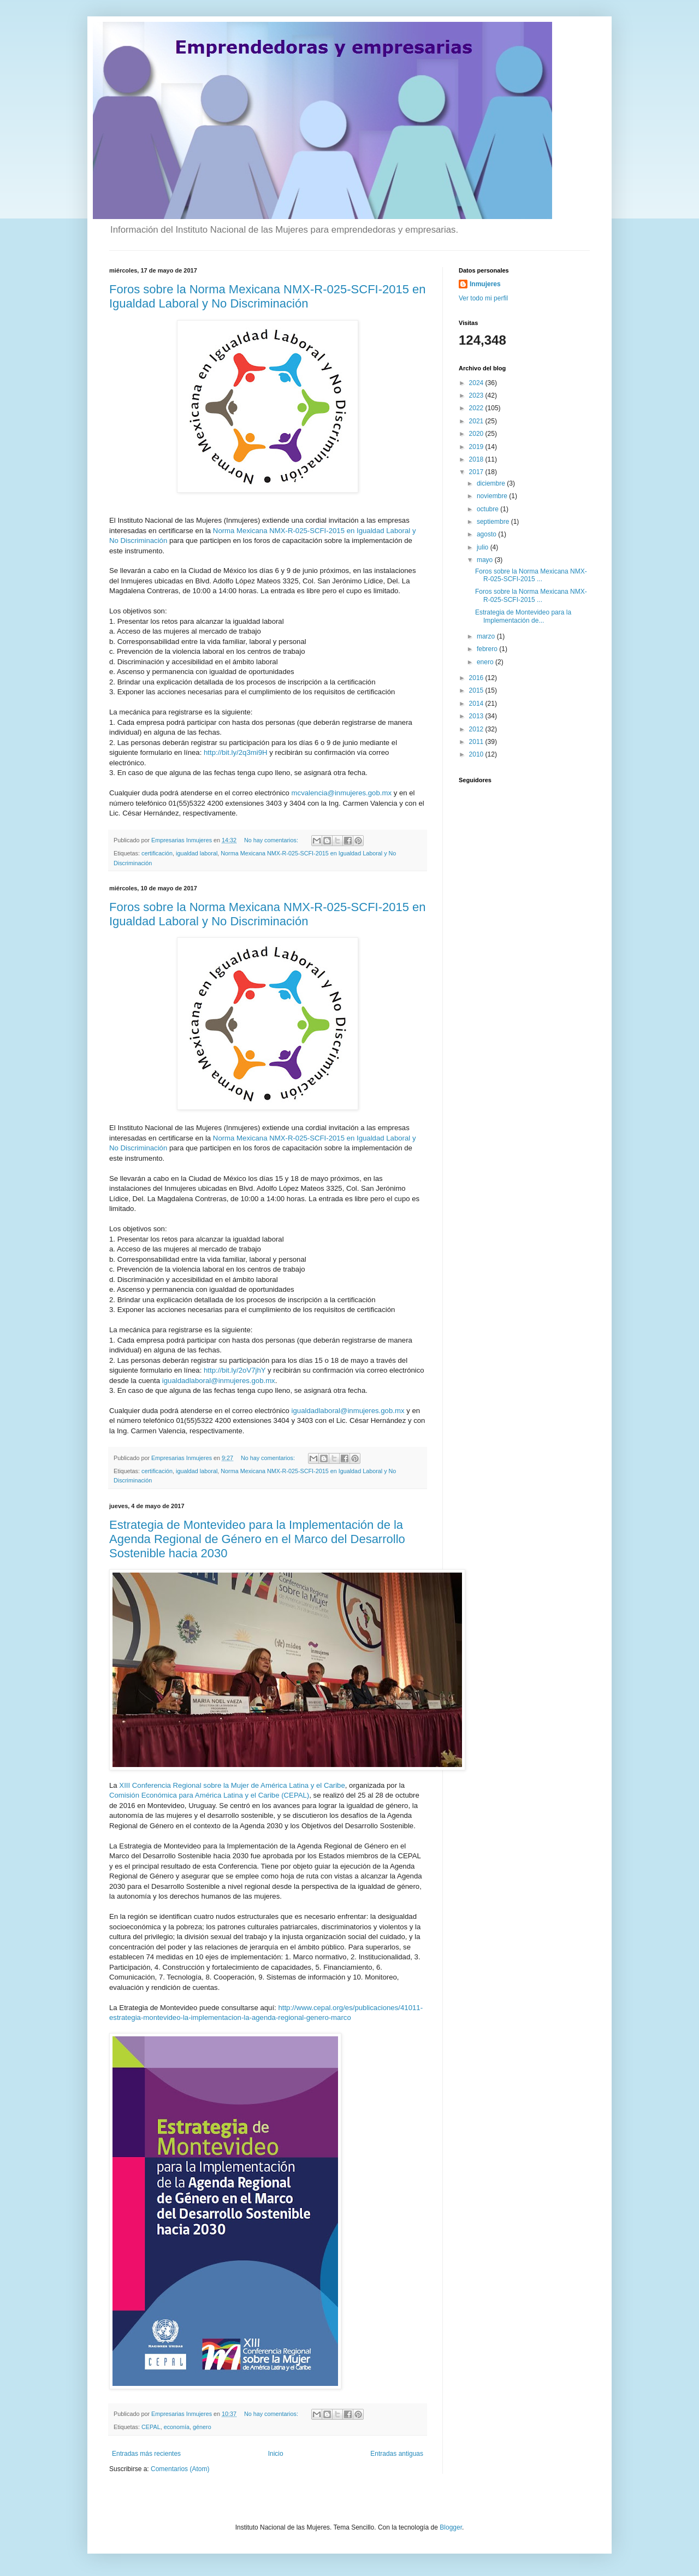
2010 (477, 754)
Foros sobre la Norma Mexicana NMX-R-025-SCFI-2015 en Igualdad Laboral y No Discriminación (267, 296)
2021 (477, 421)
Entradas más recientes (146, 2453)
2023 (477, 395)
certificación (157, 853)
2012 (477, 729)
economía (176, 2427)
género (202, 2427)
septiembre (494, 521)
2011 (477, 742)
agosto (487, 534)
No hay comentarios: (272, 840)
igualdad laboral (196, 853)
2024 (477, 383)
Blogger (451, 2527)
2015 (477, 690)
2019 (477, 447)
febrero (488, 649)
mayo (486, 560)
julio (483, 547)
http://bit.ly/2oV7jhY (234, 1370)
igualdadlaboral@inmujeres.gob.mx (218, 1380)
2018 (477, 459)
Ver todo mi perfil (483, 298)
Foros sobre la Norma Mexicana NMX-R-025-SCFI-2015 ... (531, 575)
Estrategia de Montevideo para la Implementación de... (523, 616)
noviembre (493, 496)
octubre (488, 509)
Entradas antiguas (396, 2453)
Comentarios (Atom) (180, 2469)
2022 (477, 408)
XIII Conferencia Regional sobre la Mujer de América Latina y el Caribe (232, 1785)
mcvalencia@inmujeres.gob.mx (342, 793)
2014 (477, 703)
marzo (487, 636)
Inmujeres (485, 284)
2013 (477, 716)
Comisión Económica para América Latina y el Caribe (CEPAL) (209, 1795)
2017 (477, 472)
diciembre (492, 483)
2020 (477, 434)
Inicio (275, 2453)
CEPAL (151, 2427)
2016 (477, 678)
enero (486, 662)
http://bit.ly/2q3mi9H (236, 752)
